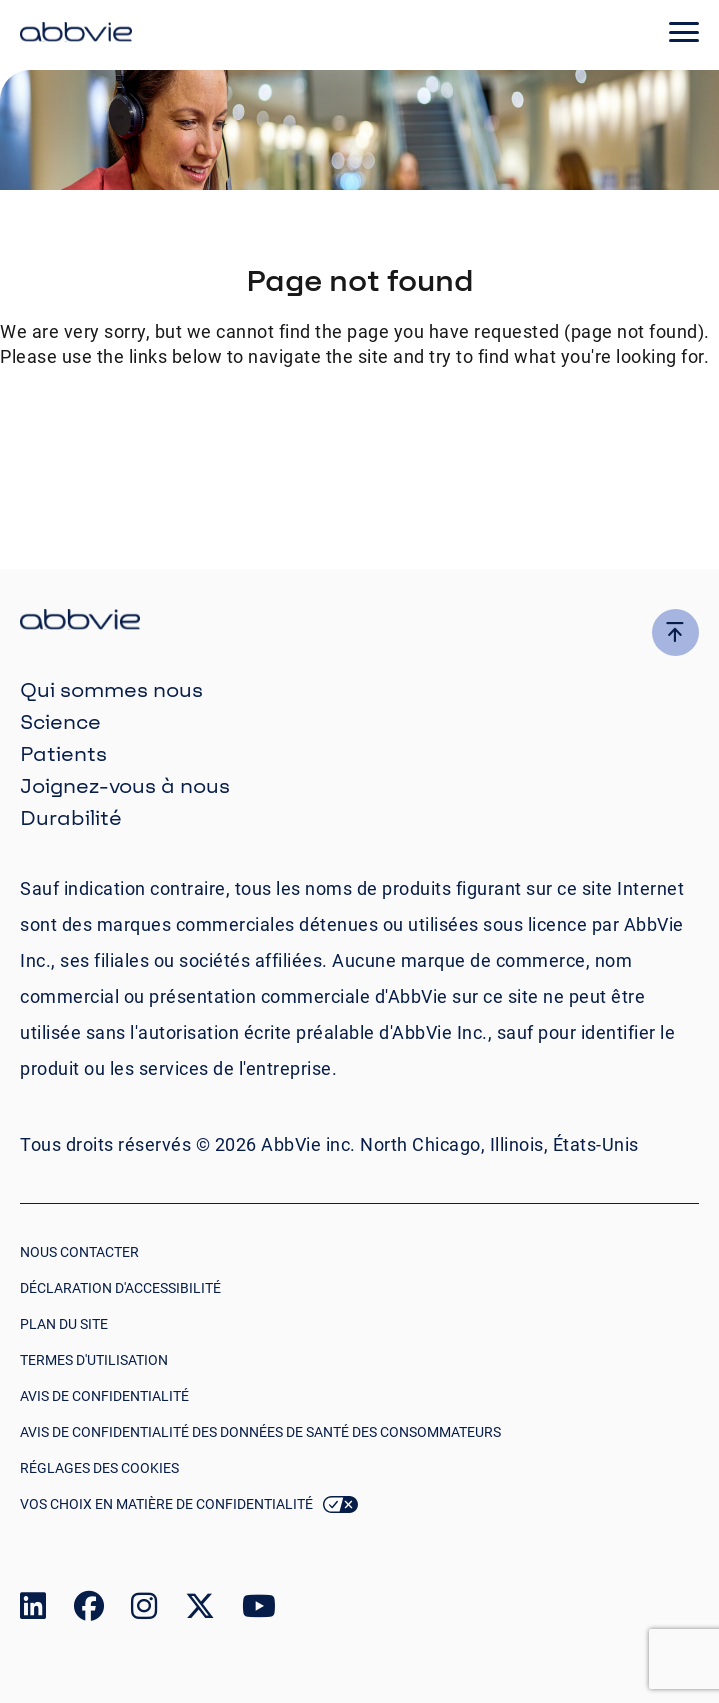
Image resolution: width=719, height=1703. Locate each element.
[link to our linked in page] (33, 1610)
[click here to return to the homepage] (76, 35)
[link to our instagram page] (144, 1610)
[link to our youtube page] (259, 1610)
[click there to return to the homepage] (359, 622)
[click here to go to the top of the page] (675, 632)
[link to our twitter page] (200, 1610)
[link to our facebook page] (89, 1610)
